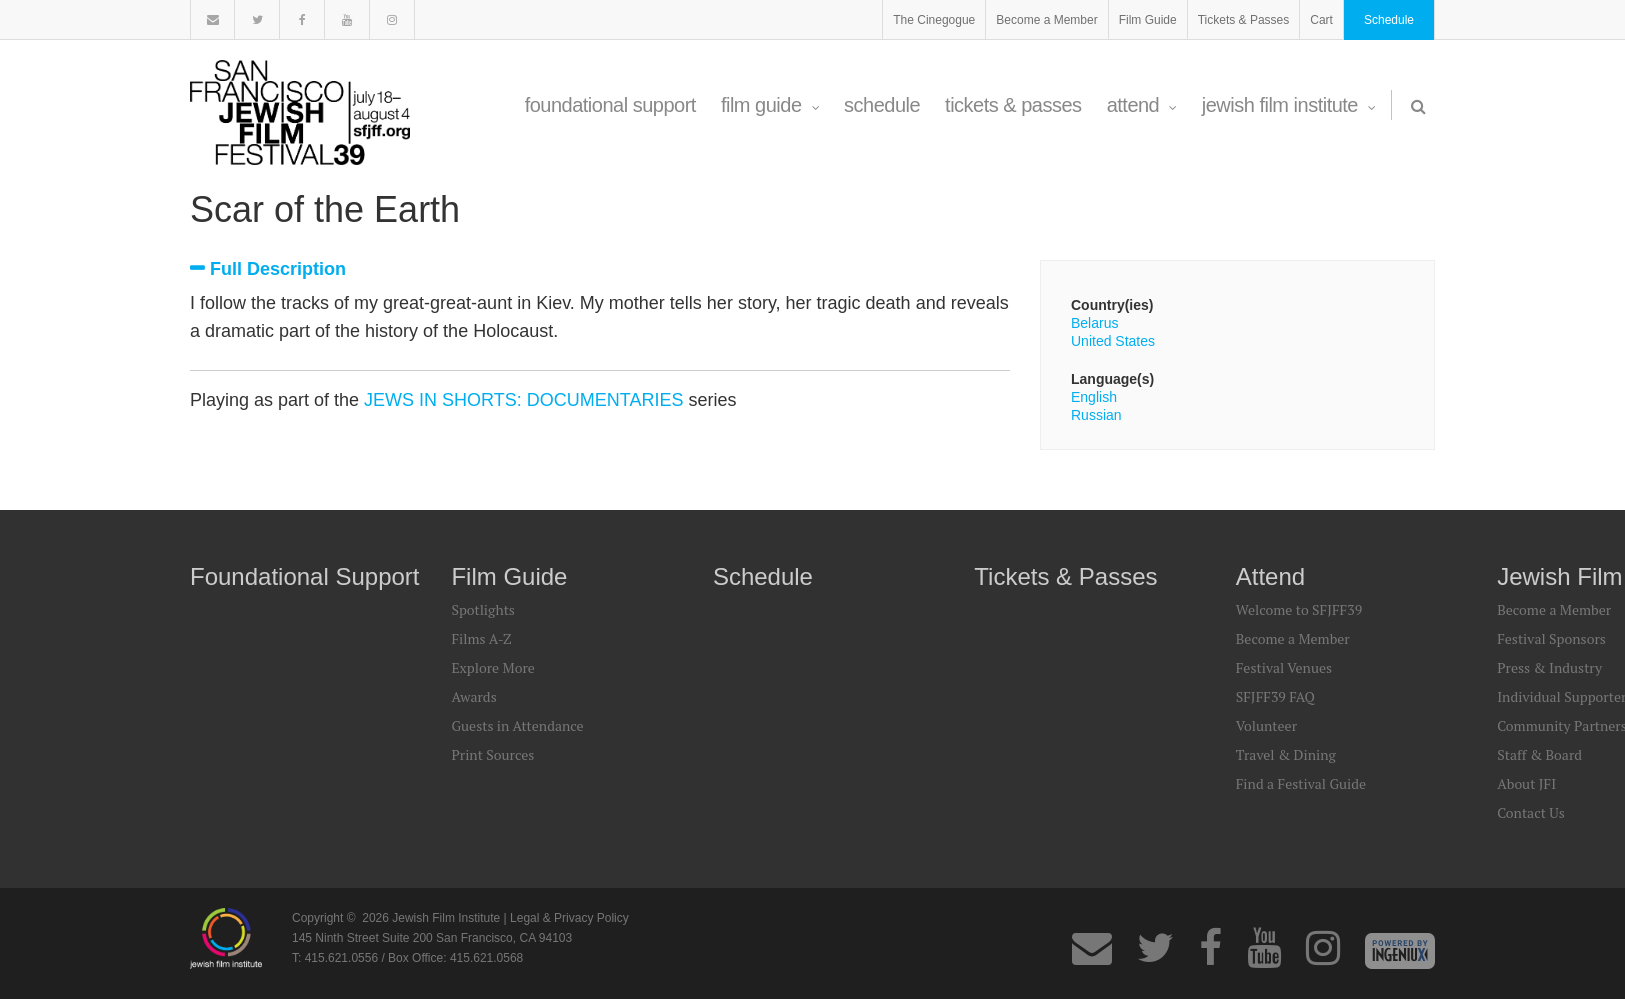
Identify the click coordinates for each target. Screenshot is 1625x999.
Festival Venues (1284, 667)
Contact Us (1531, 812)
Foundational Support (610, 105)
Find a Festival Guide (1301, 783)
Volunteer (1266, 725)
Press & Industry (1549, 667)
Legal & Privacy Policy (569, 918)
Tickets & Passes (1244, 20)
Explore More (492, 667)
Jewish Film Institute (1289, 105)
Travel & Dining (1286, 754)
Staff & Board (1539, 754)
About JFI (1526, 783)
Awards (473, 696)
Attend (1142, 105)
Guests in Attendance (517, 725)
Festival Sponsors (1551, 638)
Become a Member (1046, 20)
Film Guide (1148, 20)
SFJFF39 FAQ (1275, 696)
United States (1113, 341)
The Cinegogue (934, 20)
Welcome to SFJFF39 (1299, 609)
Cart (1321, 20)
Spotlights (482, 609)
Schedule (1389, 20)
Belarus (1094, 323)
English (1094, 397)
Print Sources (492, 754)
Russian (1096, 415)
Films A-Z (481, 638)
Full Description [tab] (278, 269)
